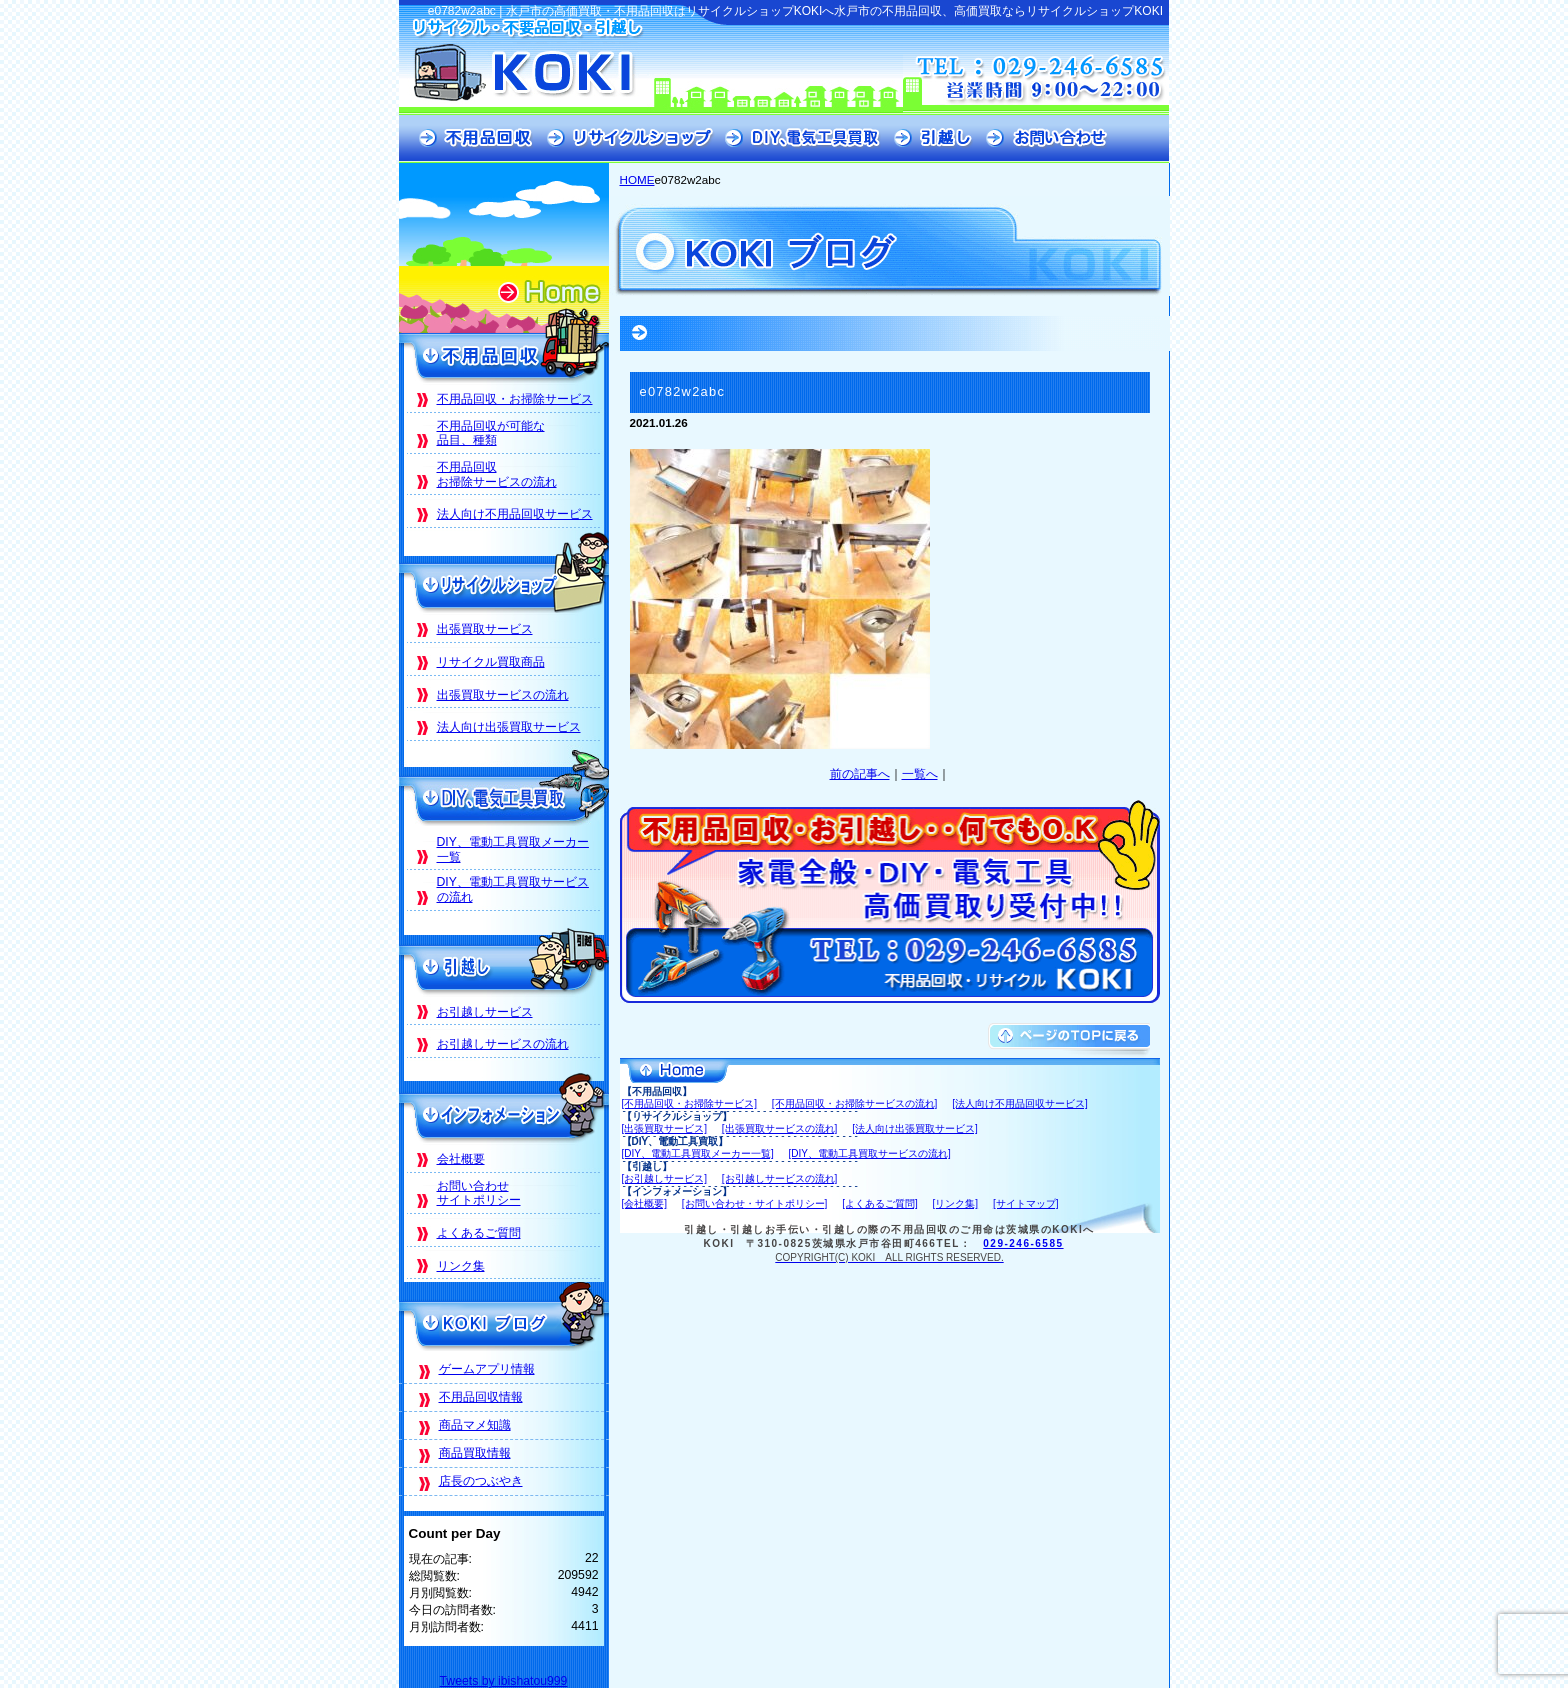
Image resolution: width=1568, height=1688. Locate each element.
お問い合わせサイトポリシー (479, 1193)
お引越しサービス (485, 1012)
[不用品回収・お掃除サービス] (690, 1103)
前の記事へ (860, 773)
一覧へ (920, 773)
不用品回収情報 (481, 1397)
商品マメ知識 (475, 1425)
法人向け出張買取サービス (509, 727)
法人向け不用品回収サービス (515, 514)
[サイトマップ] (1026, 1203)
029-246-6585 (1023, 1243)
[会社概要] (645, 1203)
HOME (637, 179)
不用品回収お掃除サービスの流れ (497, 474)
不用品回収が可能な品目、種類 (491, 433)
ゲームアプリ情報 (487, 1369)
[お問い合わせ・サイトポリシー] (755, 1203)
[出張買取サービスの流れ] (780, 1128)
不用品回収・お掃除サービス (515, 399)
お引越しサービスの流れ (503, 1044)
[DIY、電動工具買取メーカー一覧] (698, 1153)
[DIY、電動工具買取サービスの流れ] (870, 1153)
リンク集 (461, 1266)
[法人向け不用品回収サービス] (1020, 1103)
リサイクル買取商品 (491, 662)
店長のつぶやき (481, 1481)
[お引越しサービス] (665, 1178)
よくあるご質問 (479, 1233)
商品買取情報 (475, 1453)
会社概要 (461, 1159)
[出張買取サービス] (665, 1128)
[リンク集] (956, 1203)
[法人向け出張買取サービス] (915, 1128)
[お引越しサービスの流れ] (780, 1178)
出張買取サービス (485, 629)
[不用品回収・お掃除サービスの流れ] (855, 1103)
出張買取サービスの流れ (503, 695)
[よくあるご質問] (880, 1203)
